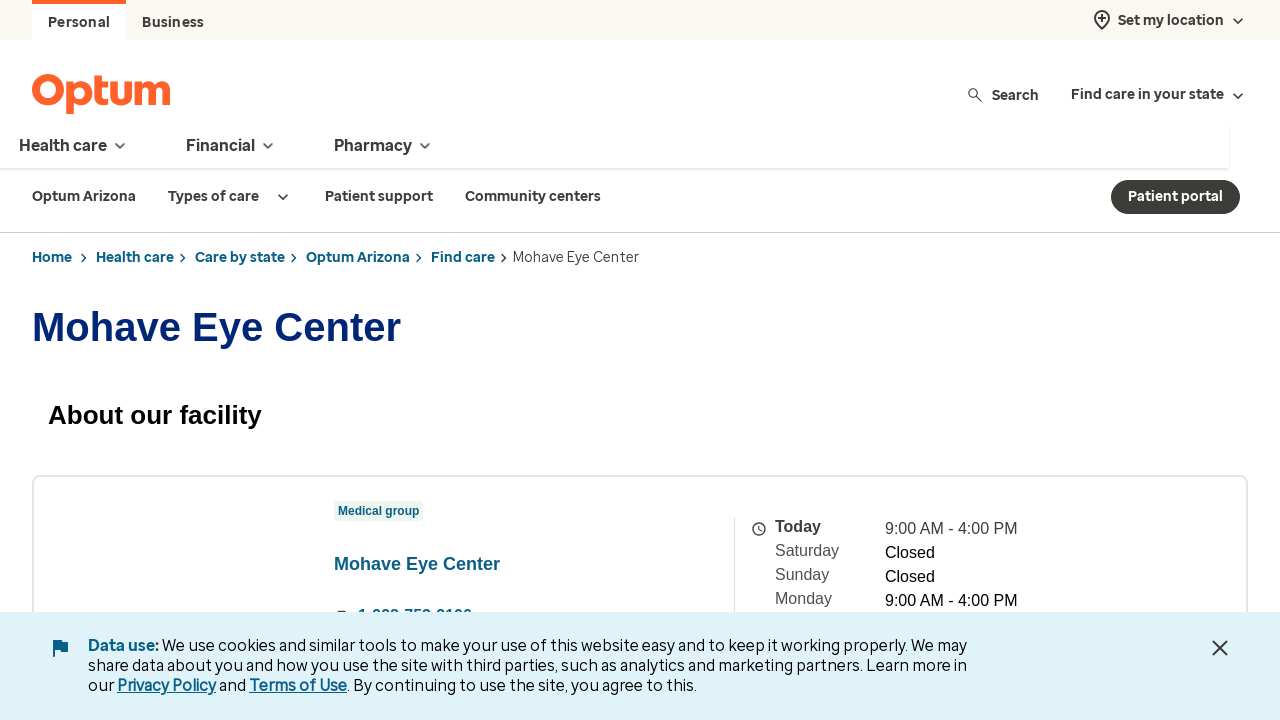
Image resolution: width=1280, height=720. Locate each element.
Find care (463, 257)
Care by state (240, 257)
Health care (135, 257)
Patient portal (1175, 196)
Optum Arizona (358, 257)
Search (1002, 94)
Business (173, 22)
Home (52, 257)
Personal (79, 22)
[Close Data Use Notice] (1220, 648)
